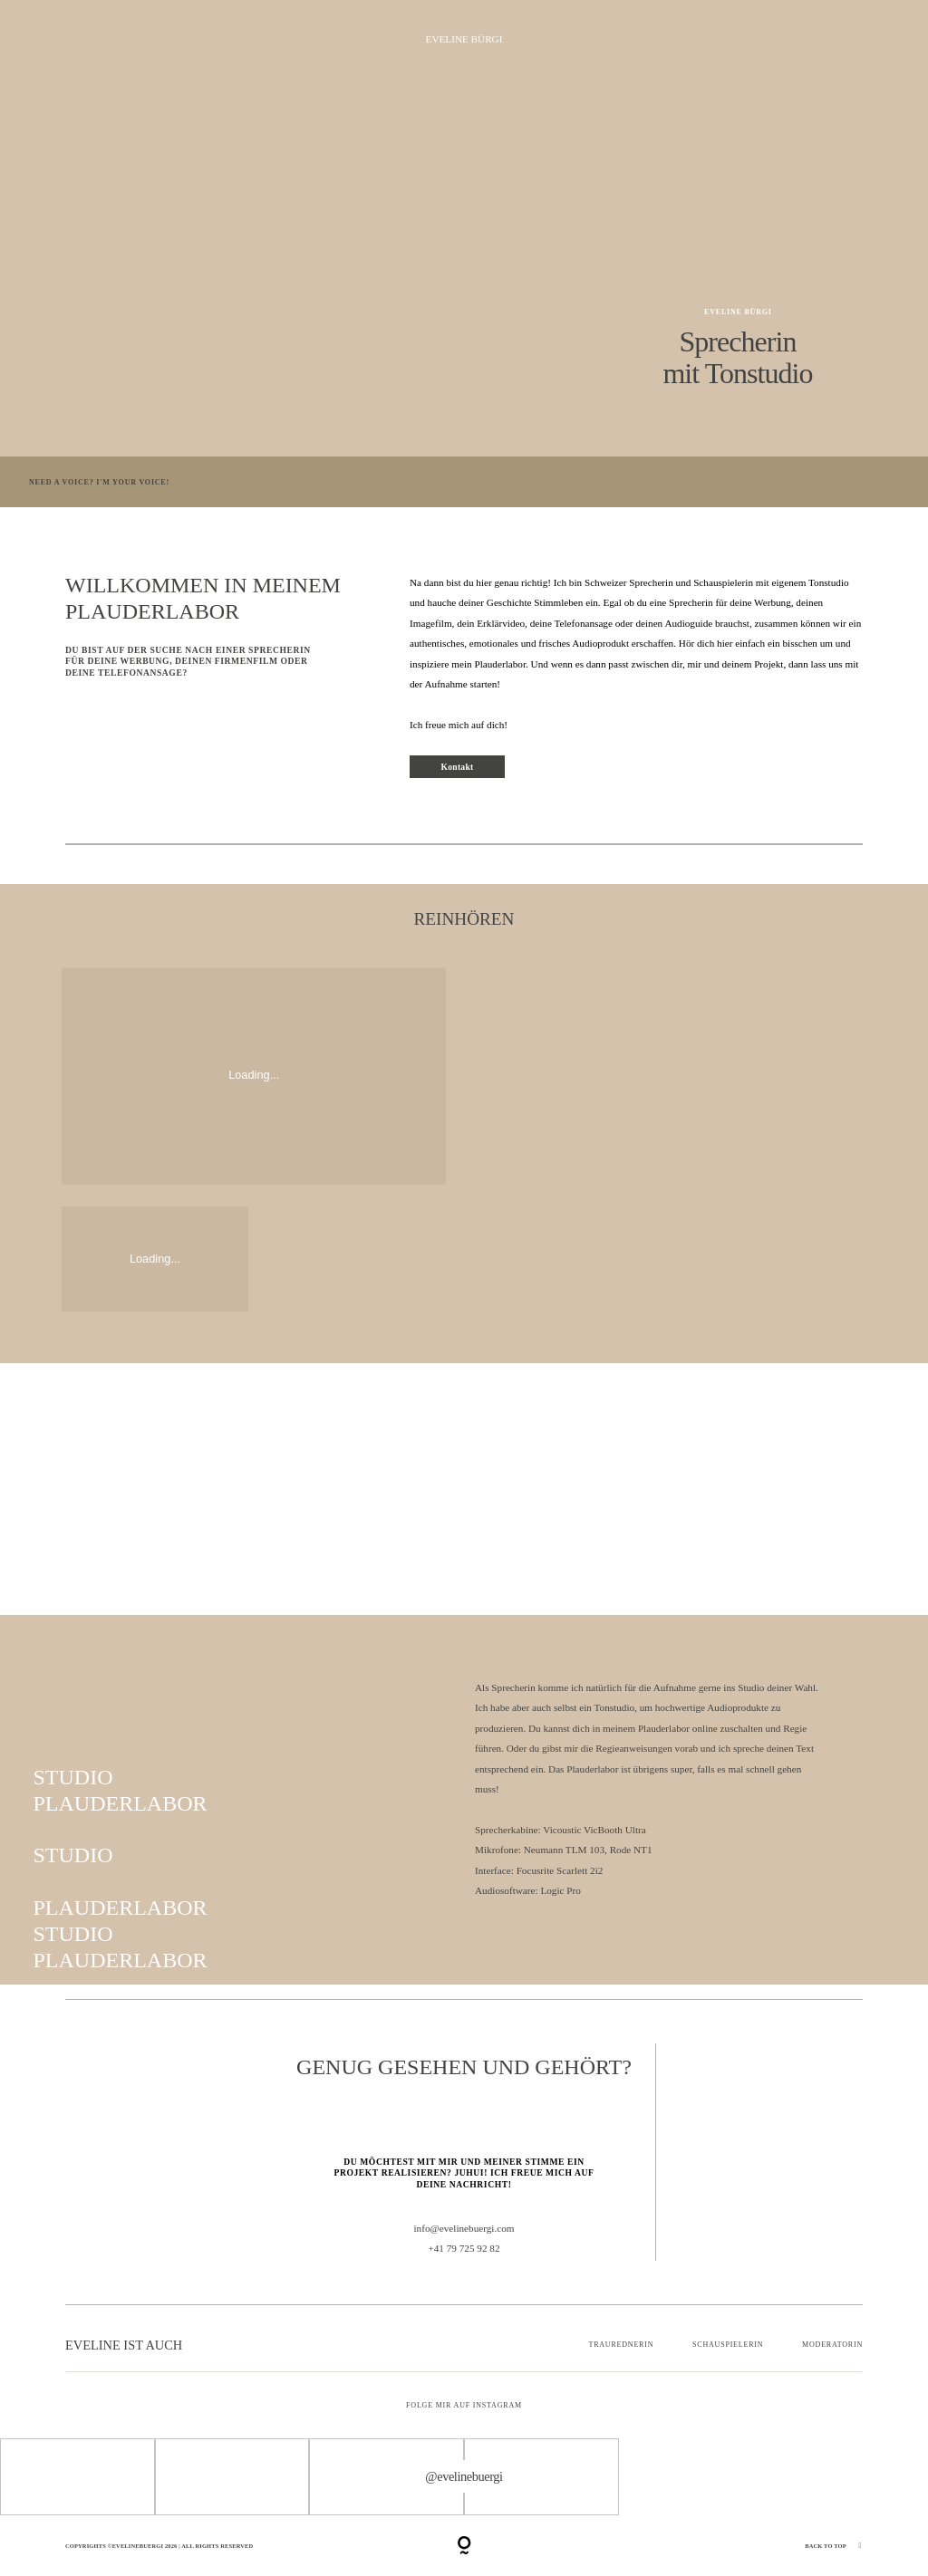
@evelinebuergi (463, 2476)
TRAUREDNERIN (620, 2345)
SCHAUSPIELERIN (727, 2345)
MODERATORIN (832, 2345)
